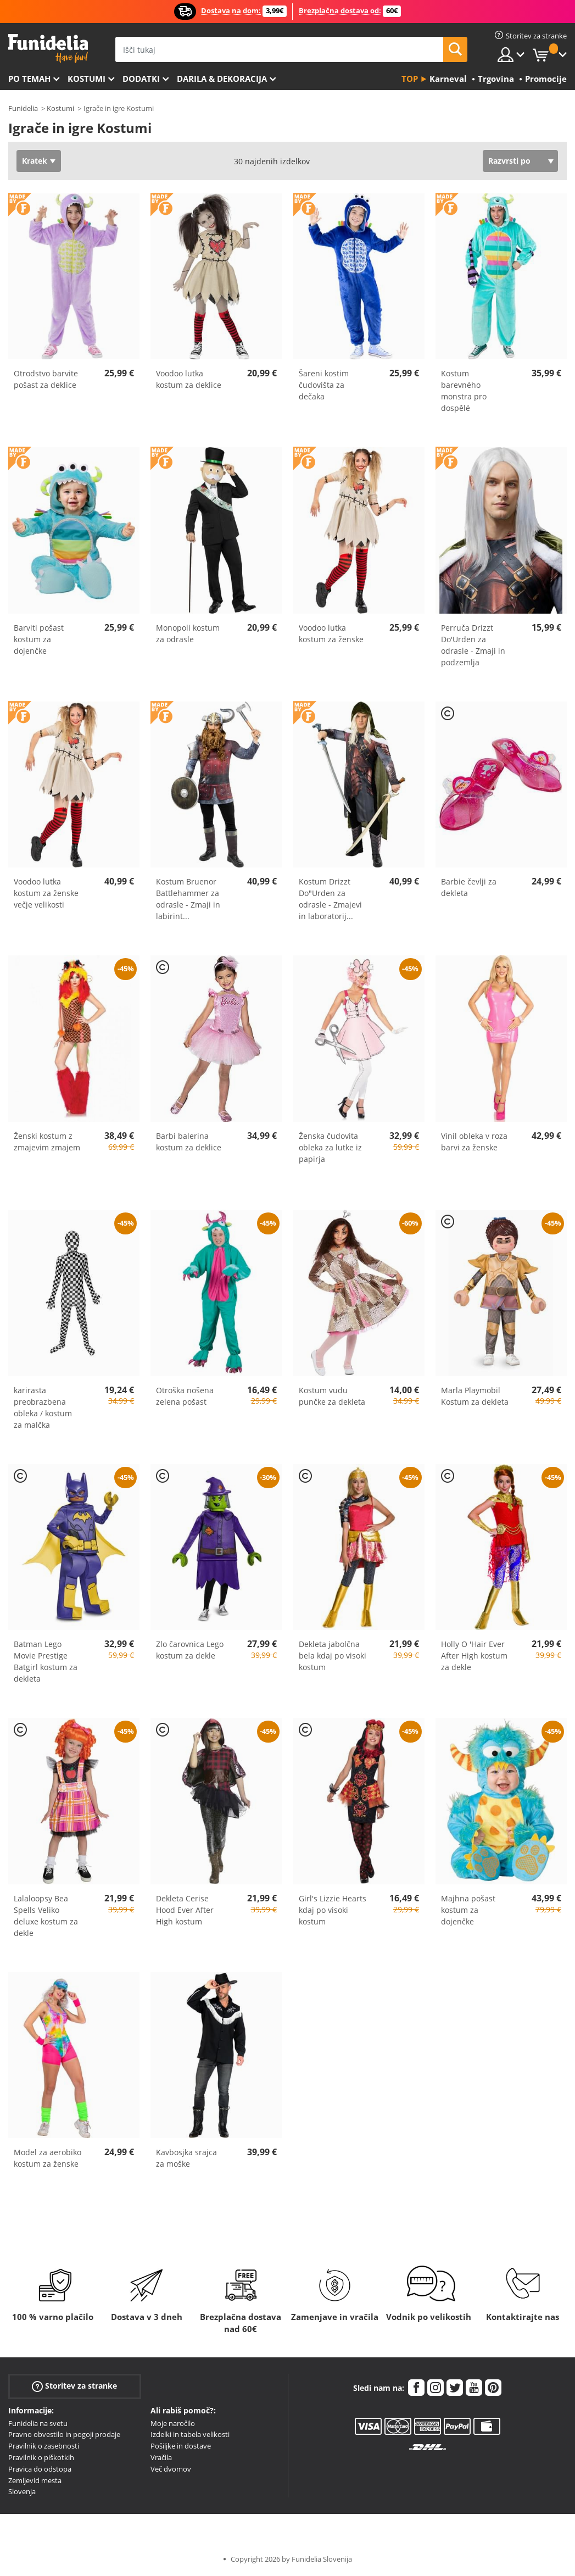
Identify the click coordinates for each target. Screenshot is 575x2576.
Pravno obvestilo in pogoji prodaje (64, 2434)
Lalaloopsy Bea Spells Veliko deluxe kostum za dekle (46, 1915)
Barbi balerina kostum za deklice (188, 1142)
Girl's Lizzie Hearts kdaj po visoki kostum (332, 1910)
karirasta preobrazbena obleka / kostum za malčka (43, 1407)
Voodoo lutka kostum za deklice (188, 379)
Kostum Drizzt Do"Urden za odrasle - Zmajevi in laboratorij (330, 898)
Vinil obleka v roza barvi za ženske (474, 1142)
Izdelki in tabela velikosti (190, 2434)
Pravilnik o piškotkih (41, 2457)
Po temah (29, 78)
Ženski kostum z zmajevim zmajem (47, 1142)
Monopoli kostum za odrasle (188, 633)
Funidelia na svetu (38, 2423)
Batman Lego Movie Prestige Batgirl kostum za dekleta (45, 1661)
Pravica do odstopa (39, 2469)
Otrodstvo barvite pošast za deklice (46, 379)
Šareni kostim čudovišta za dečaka (324, 385)
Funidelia (23, 108)
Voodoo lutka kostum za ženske (331, 633)
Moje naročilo (172, 2423)
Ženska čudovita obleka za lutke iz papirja (330, 1147)
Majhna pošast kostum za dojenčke (468, 1910)
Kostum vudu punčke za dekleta (332, 1396)
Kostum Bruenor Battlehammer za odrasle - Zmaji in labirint (188, 898)
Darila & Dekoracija (222, 78)
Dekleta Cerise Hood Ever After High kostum (185, 1910)
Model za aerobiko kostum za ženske (47, 2158)
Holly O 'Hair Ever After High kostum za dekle (474, 1655)
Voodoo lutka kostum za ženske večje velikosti (46, 893)
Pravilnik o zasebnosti (43, 2446)
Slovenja (22, 2491)
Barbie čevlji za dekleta (468, 887)
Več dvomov (170, 2469)
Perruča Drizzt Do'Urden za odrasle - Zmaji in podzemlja (473, 644)
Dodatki (141, 78)
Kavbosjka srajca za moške (186, 2158)
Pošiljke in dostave (180, 2446)
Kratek (34, 160)
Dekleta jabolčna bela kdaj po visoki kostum (332, 1655)
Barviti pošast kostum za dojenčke (39, 639)
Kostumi (86, 78)
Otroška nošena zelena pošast (185, 1396)
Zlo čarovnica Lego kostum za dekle (190, 1650)
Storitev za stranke (74, 2385)
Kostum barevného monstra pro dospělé (464, 390)
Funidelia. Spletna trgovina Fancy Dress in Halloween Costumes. (48, 48)
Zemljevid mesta (35, 2480)
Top (409, 78)
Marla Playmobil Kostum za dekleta (475, 1396)
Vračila (161, 2457)
